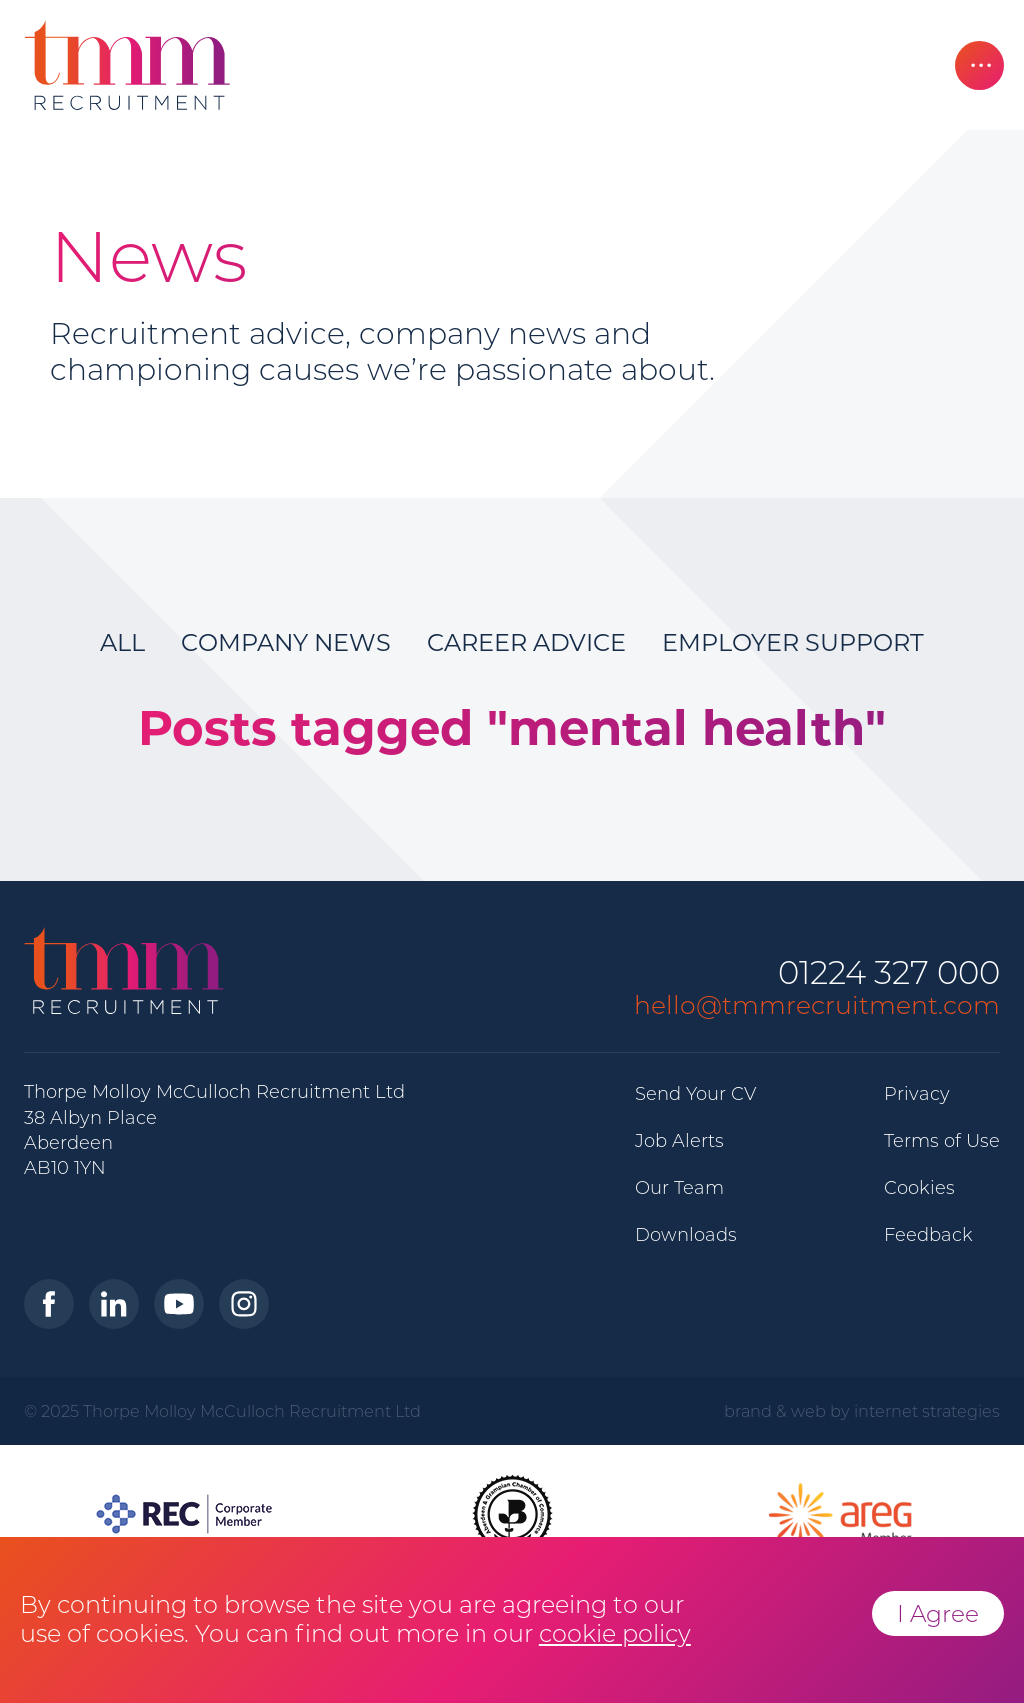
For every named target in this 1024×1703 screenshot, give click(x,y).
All (122, 642)
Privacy (917, 1094)
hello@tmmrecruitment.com (817, 1005)
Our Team (679, 1188)
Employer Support (793, 642)
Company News (286, 642)
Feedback (928, 1235)
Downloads (686, 1235)
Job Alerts (679, 1141)
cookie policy (615, 1633)
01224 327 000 (889, 973)
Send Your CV (695, 1094)
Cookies (919, 1188)
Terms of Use (942, 1141)
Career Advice (526, 642)
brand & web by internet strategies (862, 1411)
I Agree (938, 1613)
